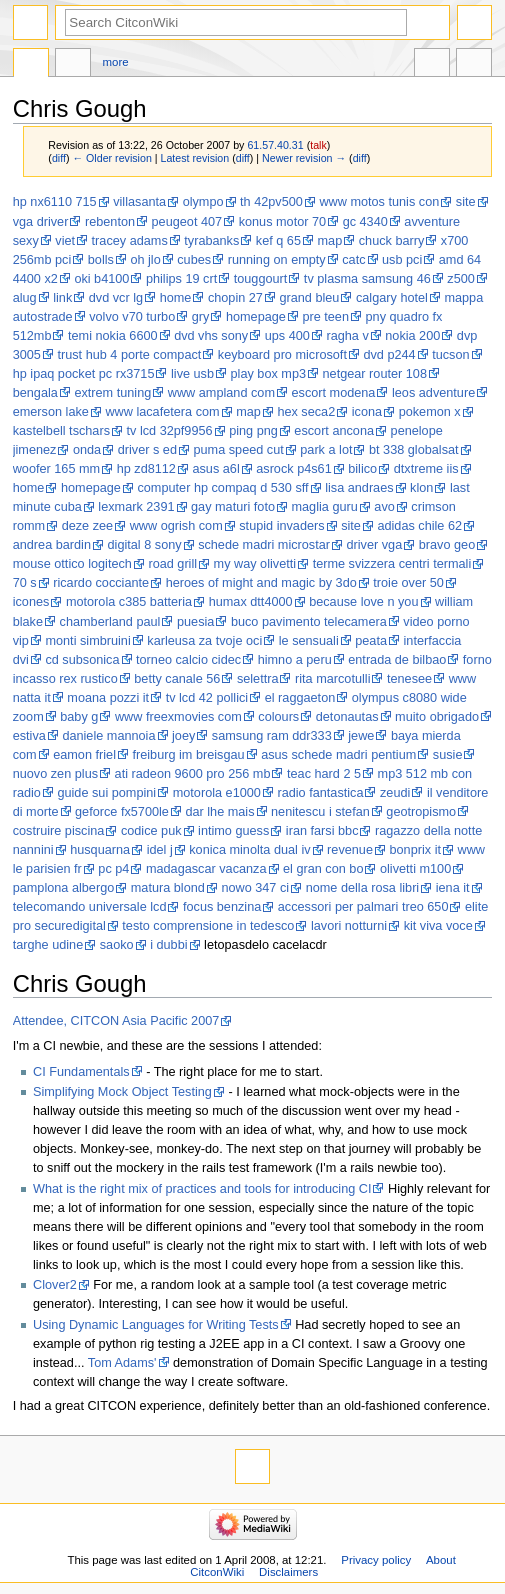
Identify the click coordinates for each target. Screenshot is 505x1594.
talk (318, 145)
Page (31, 65)
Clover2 (55, 1285)
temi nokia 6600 (113, 336)
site (466, 202)
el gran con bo (323, 869)
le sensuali (309, 641)
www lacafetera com (162, 412)
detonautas (347, 717)
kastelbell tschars (61, 431)
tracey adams (130, 241)
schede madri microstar (264, 545)
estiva (29, 736)
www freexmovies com (178, 717)
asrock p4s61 (293, 469)
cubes (194, 260)
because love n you (363, 602)
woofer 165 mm (56, 469)
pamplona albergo (64, 888)
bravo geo (447, 545)
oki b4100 (101, 279)
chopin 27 (235, 298)
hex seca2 (306, 412)
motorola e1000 (217, 793)
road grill (172, 564)
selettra (258, 679)
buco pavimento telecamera (309, 622)
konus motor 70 (282, 222)
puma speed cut (238, 450)
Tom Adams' (122, 1363)
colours (278, 717)
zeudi (395, 793)
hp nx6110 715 (55, 202)
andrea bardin (52, 545)
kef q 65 (278, 241)
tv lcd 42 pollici (207, 698)
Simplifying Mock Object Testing (122, 1092)
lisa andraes (359, 488)
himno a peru (295, 660)
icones (31, 602)
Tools (474, 65)
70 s (25, 583)
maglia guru (325, 507)
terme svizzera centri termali (392, 564)
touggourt (261, 279)
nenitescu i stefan (320, 812)
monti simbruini (87, 641)
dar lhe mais (219, 812)
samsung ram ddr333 (272, 736)
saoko (117, 945)
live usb (192, 374)
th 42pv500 (271, 202)
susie (448, 755)
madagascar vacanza (206, 869)
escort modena (334, 393)
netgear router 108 (375, 374)
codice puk (151, 831)
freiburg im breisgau (188, 755)
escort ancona (334, 431)
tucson (450, 355)
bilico (362, 469)
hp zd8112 (146, 469)
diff (59, 158)
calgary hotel (392, 298)
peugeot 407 (187, 222)
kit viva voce (438, 926)
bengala (35, 393)
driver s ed (147, 450)
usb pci (402, 260)
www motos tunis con (379, 202)
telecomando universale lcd (90, 907)
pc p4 (113, 869)
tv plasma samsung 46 (367, 279)
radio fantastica (320, 793)
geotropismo (421, 812)
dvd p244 (389, 355)
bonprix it (415, 850)
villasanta (139, 202)
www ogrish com (176, 526)
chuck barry (392, 241)
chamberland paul (110, 622)
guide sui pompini (106, 793)
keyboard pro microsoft (282, 355)
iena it (453, 888)
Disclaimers (288, 1572)
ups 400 (287, 336)
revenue (350, 850)
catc (353, 260)
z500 (461, 279)
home (176, 298)
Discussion (73, 65)
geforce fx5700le (122, 812)
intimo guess (233, 831)
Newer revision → (304, 158)
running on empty (277, 260)
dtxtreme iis (426, 469)
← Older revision (111, 158)
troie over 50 (408, 583)
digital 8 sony (145, 545)
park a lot (326, 450)
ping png (253, 431)
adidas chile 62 (419, 526)
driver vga (375, 545)
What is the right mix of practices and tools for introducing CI (202, 1189)
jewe (361, 736)
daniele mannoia (108, 736)
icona (367, 412)
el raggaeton (300, 698)
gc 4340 (365, 222)
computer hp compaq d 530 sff (222, 488)
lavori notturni (349, 926)
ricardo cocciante (101, 583)
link (62, 298)
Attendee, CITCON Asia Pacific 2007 (116, 1021)
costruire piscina (59, 831)
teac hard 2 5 (324, 774)
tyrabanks (211, 241)
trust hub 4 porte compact (129, 355)
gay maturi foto (233, 507)
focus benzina (222, 907)
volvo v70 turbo (132, 317)
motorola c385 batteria (129, 602)
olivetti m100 (415, 869)
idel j (160, 850)
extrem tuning (112, 393)
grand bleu (309, 298)
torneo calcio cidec (188, 660)
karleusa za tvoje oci (204, 641)
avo (384, 507)
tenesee (409, 679)
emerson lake (51, 412)
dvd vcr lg (116, 298)
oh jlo (145, 260)
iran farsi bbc (322, 831)
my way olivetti (255, 564)
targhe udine (48, 945)
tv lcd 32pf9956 (170, 431)
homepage (256, 317)
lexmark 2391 (136, 507)
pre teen (325, 317)
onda (87, 450)
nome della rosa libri (363, 888)
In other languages (432, 65)
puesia (195, 622)
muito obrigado (437, 717)
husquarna (100, 850)
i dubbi (168, 945)
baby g (79, 717)
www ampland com (221, 393)
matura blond (168, 888)
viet (65, 241)
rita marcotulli (332, 679)
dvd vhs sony (211, 336)
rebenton (110, 222)
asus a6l (215, 469)
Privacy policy (376, 1560)
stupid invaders (281, 526)
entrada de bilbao (397, 660)
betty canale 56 (177, 679)
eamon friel (84, 755)
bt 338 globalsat (414, 450)
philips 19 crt (181, 279)
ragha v (347, 336)
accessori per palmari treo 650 (363, 907)
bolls (101, 260)
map (330, 241)
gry (201, 317)
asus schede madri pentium (338, 755)
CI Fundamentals (81, 1072)
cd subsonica (82, 660)
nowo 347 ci (255, 888)
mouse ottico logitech (72, 564)
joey (183, 736)
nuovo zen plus (55, 774)
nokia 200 (412, 336)
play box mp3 (268, 374)
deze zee (88, 526)
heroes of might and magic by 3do (261, 583)
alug (25, 298)
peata (371, 641)
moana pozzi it (108, 698)
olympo (203, 202)
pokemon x (430, 412)
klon (421, 488)
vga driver (41, 222)
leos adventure (433, 393)
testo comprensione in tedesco (208, 926)
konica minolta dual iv (249, 850)
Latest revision (195, 158)
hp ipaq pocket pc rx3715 (84, 374)
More (116, 62)
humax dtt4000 (251, 602)
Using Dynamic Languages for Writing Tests (156, 1325)
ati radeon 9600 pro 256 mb (193, 774)
